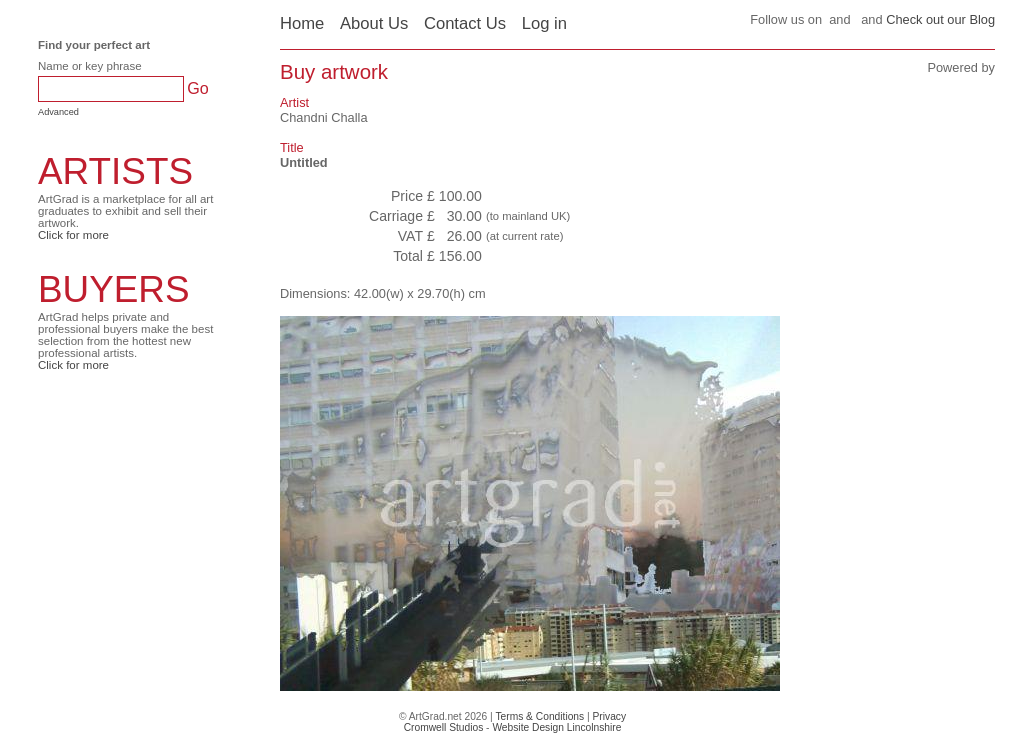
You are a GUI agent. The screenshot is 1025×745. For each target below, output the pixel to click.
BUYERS (114, 289)
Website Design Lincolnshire (556, 727)
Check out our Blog (940, 19)
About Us (374, 23)
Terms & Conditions (539, 716)
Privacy (610, 716)
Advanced (58, 112)
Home (302, 23)
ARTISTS (115, 171)
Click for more (73, 235)
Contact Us (465, 23)
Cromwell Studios (444, 727)
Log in (544, 23)
